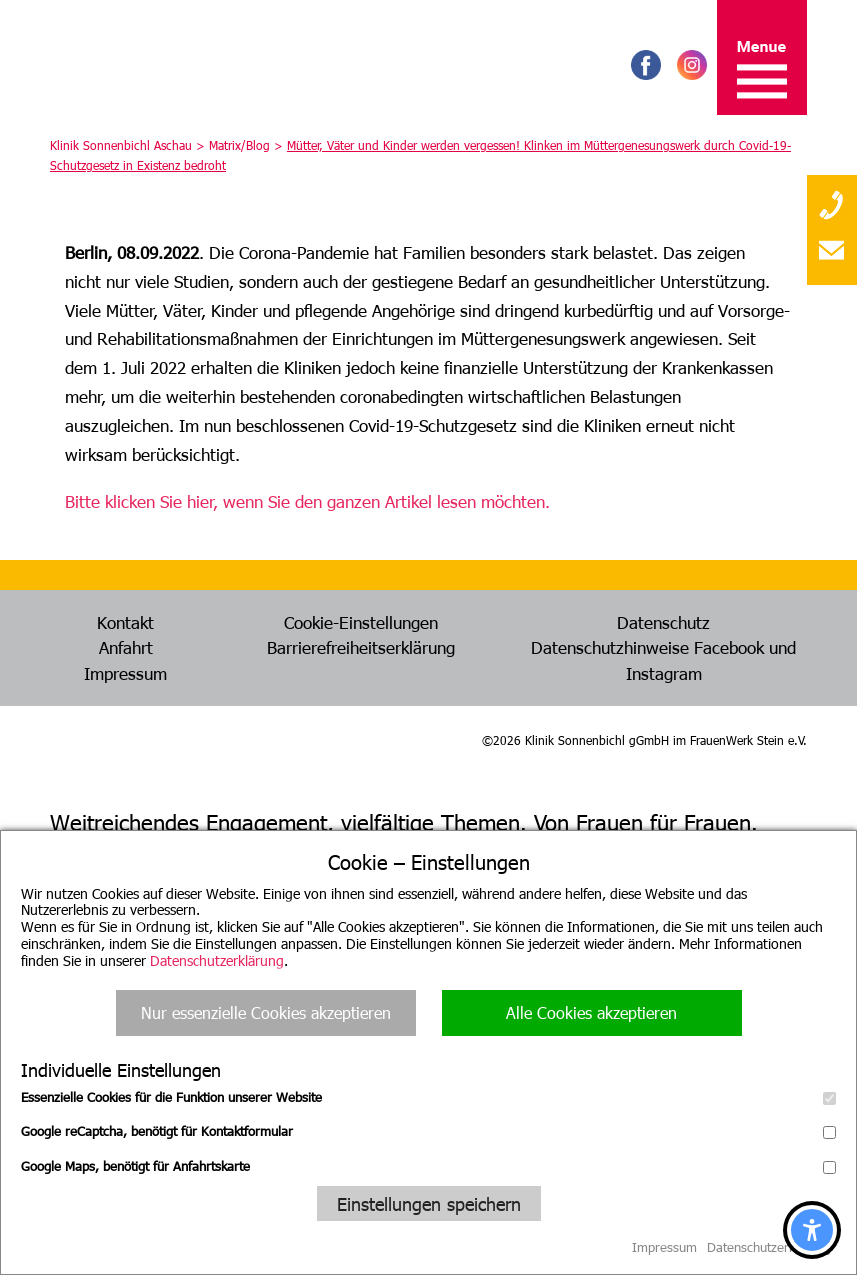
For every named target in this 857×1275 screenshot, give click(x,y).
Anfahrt (126, 647)
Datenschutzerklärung (217, 960)
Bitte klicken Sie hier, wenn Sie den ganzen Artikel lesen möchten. (307, 501)
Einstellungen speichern (429, 1203)
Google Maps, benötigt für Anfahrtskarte (428, 1166)
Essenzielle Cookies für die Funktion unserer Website (428, 1097)
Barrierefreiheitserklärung (361, 647)
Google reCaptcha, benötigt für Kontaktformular (428, 1131)
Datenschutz (663, 622)
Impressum (125, 673)
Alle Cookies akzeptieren (591, 1012)
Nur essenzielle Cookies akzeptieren (266, 1012)
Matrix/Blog (239, 145)
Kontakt (125, 622)
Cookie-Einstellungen (361, 622)
